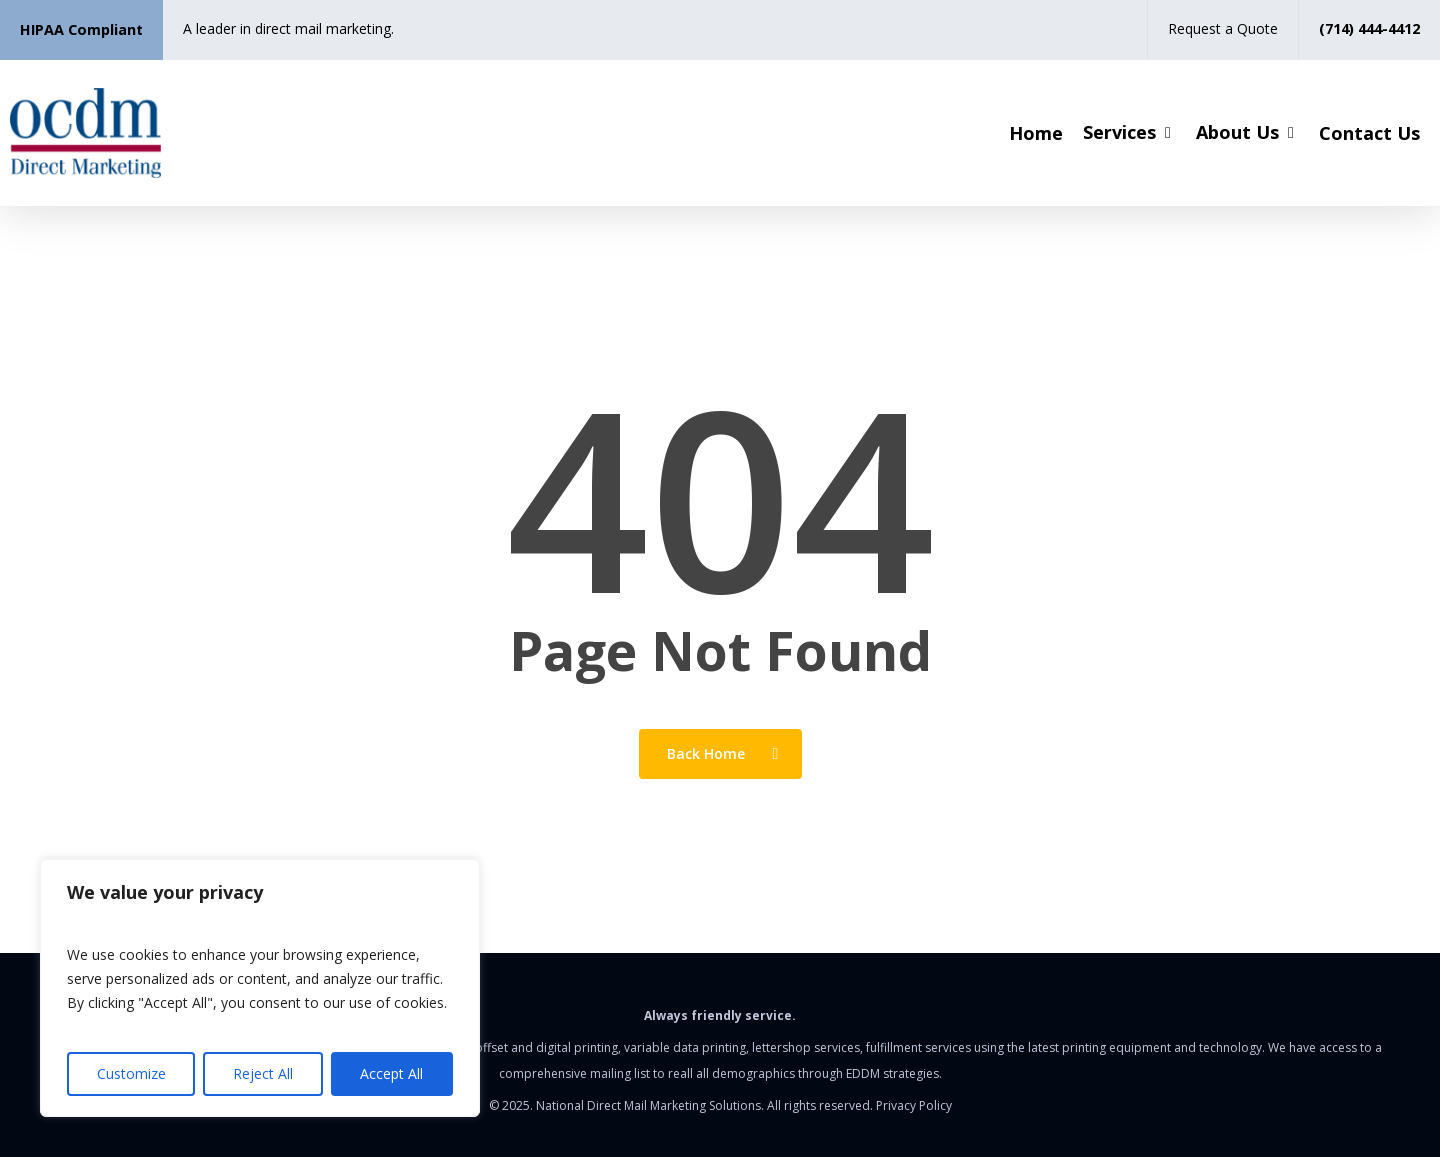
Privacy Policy (914, 1105)
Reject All (263, 1073)
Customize (131, 1073)
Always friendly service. (720, 1015)
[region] (260, 988)
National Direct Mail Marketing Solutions (648, 1105)
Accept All (391, 1073)
